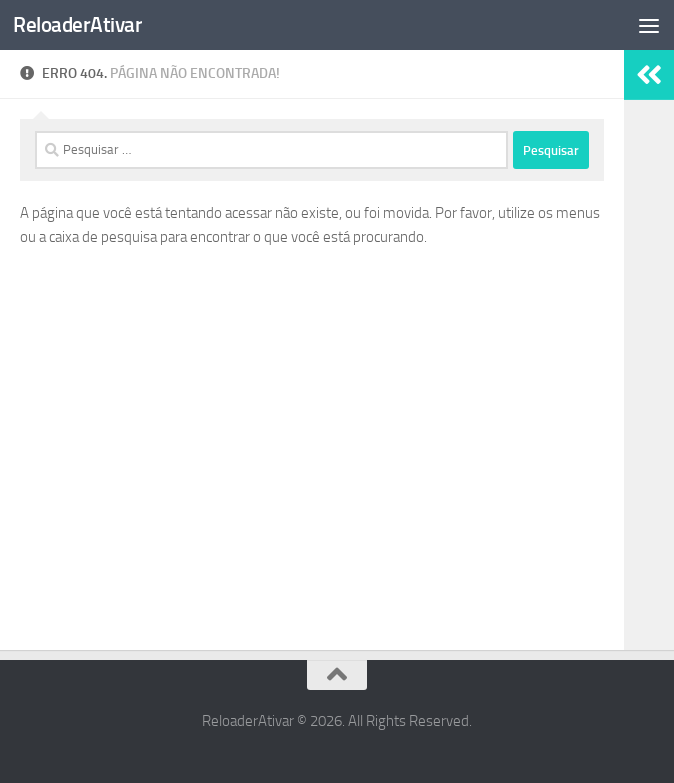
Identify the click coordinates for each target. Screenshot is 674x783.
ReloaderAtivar (77, 24)
